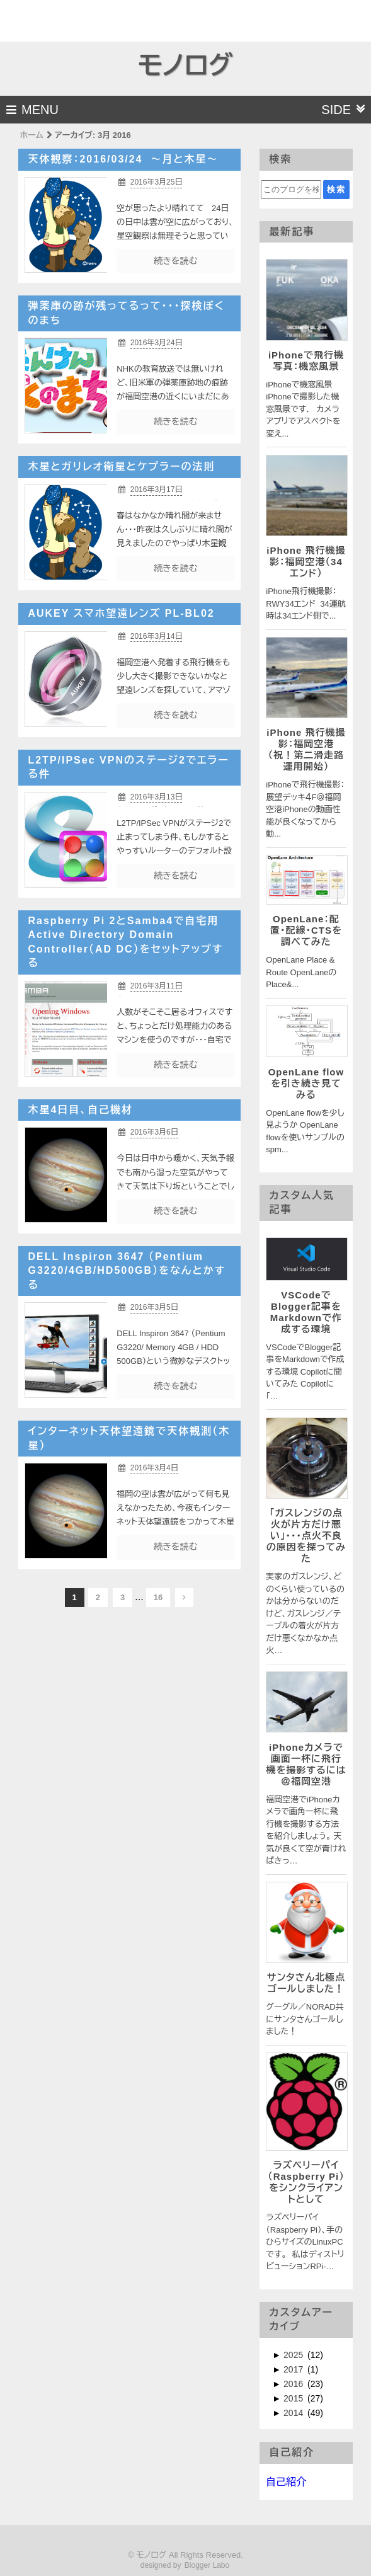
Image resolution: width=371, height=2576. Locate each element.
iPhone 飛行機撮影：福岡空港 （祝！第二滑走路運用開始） (305, 749)
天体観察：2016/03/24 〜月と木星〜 (123, 159)
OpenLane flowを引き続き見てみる (306, 1083)
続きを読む (175, 261)
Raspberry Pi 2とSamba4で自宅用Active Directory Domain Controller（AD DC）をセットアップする (125, 941)
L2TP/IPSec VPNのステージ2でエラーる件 (128, 767)
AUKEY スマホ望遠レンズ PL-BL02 (121, 613)
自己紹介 (286, 2481)
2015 (294, 2398)
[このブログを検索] (291, 189)
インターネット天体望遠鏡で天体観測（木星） (129, 1438)
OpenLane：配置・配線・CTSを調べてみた (306, 930)
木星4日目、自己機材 (80, 1109)
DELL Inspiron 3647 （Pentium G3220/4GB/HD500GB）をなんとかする (126, 1270)
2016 (294, 2384)
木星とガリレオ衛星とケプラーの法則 (121, 466)
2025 (294, 2355)
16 (158, 1597)
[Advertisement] (73, 19)
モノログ (185, 65)
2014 (294, 2413)
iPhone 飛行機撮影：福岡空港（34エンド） (305, 561)
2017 (294, 2369)
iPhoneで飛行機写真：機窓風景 (306, 361)
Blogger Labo (207, 2565)
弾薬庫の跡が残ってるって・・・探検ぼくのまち (126, 313)
